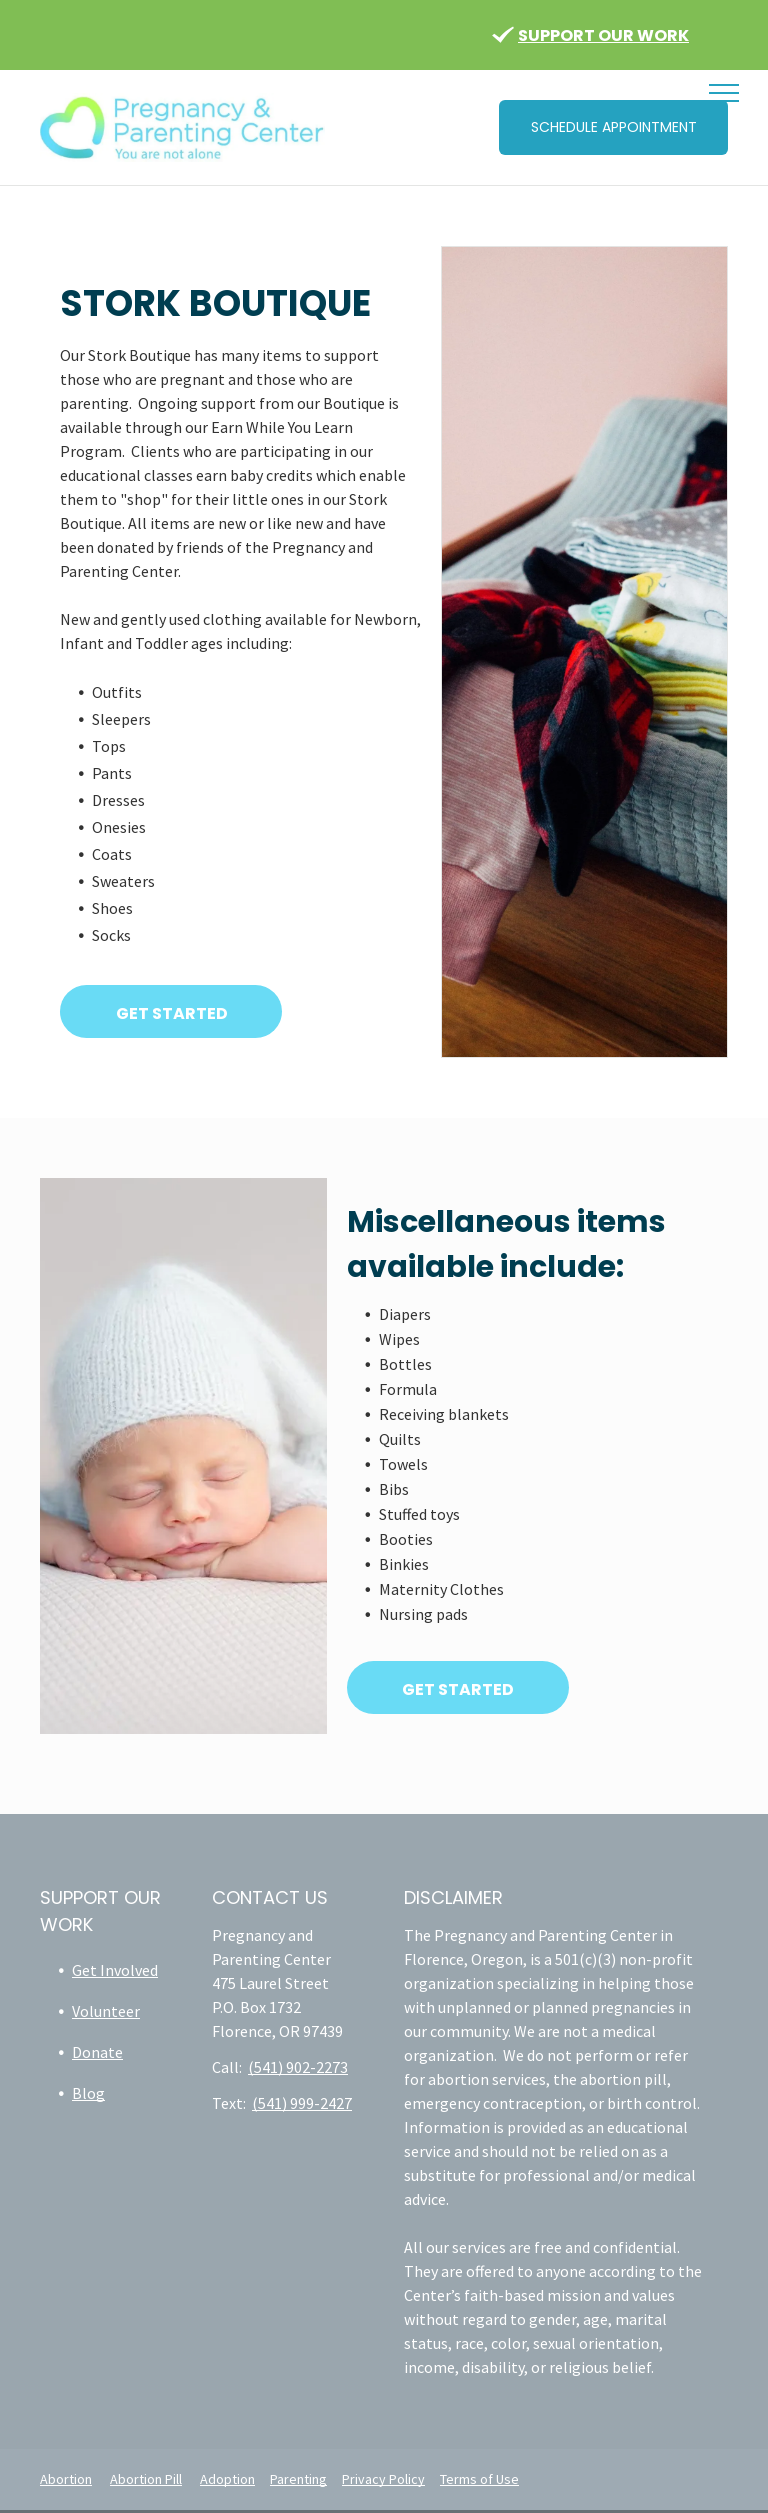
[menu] (724, 93)
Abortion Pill (146, 2479)
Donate (97, 2052)
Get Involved (115, 1970)
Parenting (298, 2479)
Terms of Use (479, 2479)
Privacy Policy (383, 2479)
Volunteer (106, 2011)
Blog (88, 2093)
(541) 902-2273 (298, 2067)
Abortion (66, 2479)
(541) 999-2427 (302, 2103)
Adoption (227, 2479)
